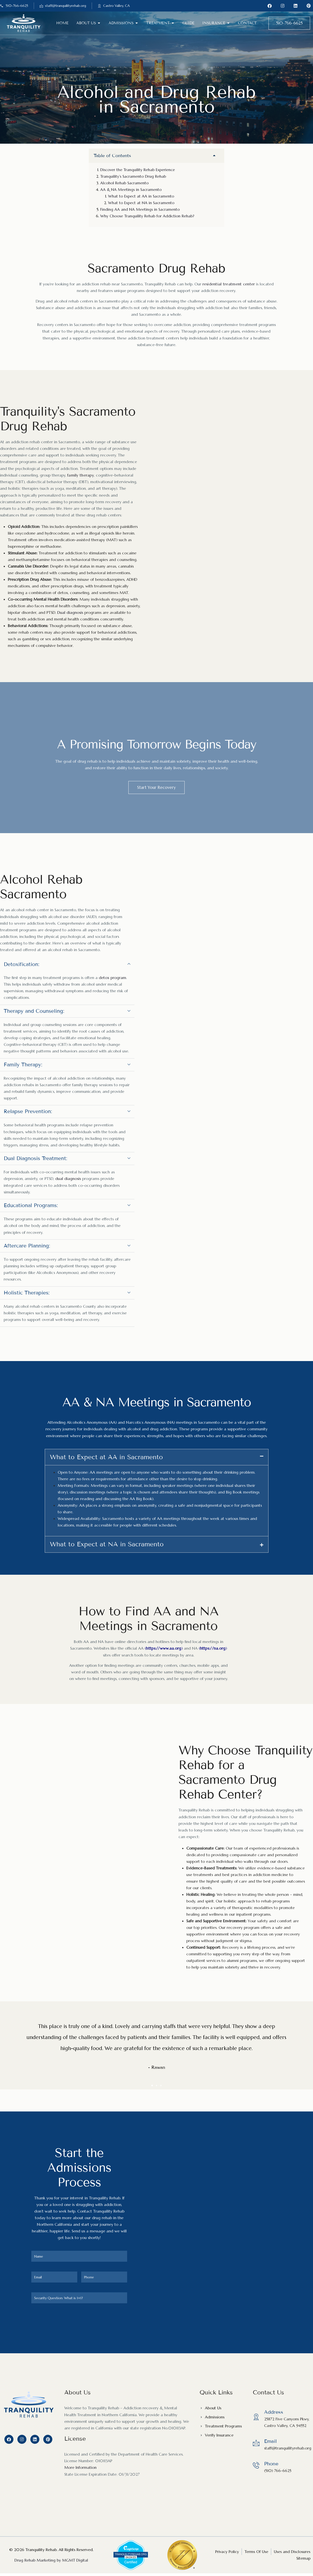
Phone (271, 2467)
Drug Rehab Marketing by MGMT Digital (51, 2562)
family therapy (80, 475)
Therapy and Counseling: (37, 1011)
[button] (156, 156)
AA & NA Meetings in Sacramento (131, 189)
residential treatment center (228, 283)
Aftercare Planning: (28, 1247)
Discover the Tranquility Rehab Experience (138, 169)
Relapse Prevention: (30, 1112)
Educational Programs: (32, 1206)
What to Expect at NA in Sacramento (141, 202)
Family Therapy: (25, 1065)
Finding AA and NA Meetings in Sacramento (140, 209)
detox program (112, 977)
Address (273, 2415)
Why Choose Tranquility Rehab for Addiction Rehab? (147, 215)
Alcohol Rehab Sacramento (124, 182)
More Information (80, 2470)
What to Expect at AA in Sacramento (141, 196)
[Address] (256, 2419)
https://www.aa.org (164, 1651)
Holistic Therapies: (28, 1294)
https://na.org (212, 1651)
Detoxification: (24, 964)
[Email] (256, 2445)
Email (270, 2444)
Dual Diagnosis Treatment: (39, 1159)
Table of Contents (112, 155)
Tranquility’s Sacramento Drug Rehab (133, 176)
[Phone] (256, 2468)
